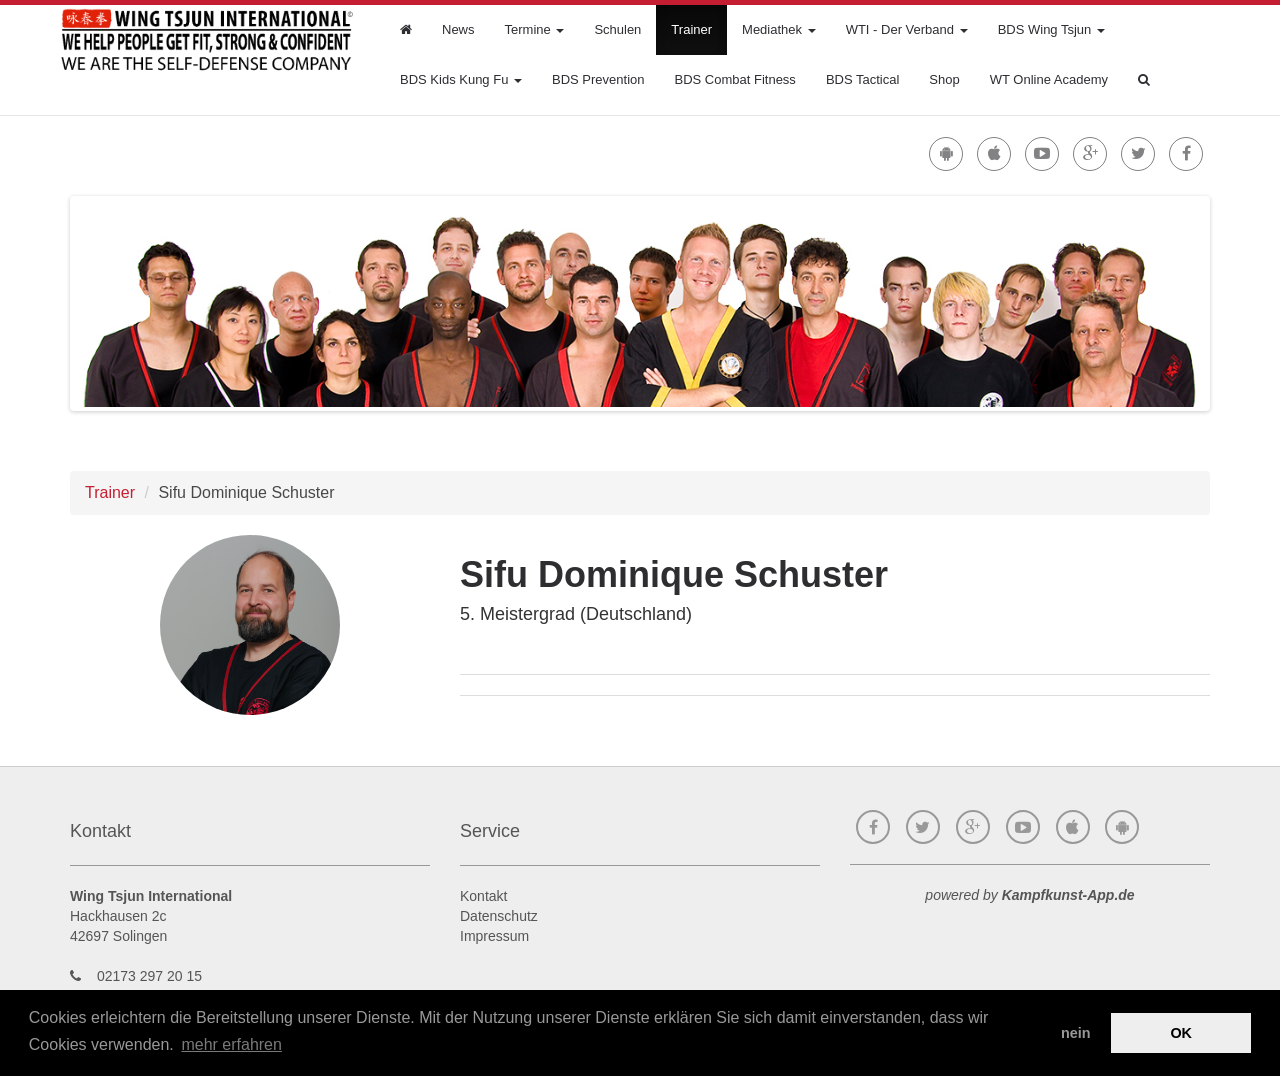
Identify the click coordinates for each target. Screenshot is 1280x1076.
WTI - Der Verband (907, 29)
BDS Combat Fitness (735, 79)
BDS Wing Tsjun (1051, 29)
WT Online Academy (1049, 79)
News (458, 29)
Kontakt (483, 896)
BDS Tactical (862, 79)
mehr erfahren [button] (231, 1044)
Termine (535, 29)
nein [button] (1076, 1033)
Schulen (617, 29)
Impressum (494, 936)
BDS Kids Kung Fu (461, 79)
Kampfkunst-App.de (1068, 895)
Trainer (691, 29)
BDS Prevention (598, 79)
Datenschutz (499, 916)
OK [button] (1181, 1033)
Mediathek (779, 29)
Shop (944, 79)
